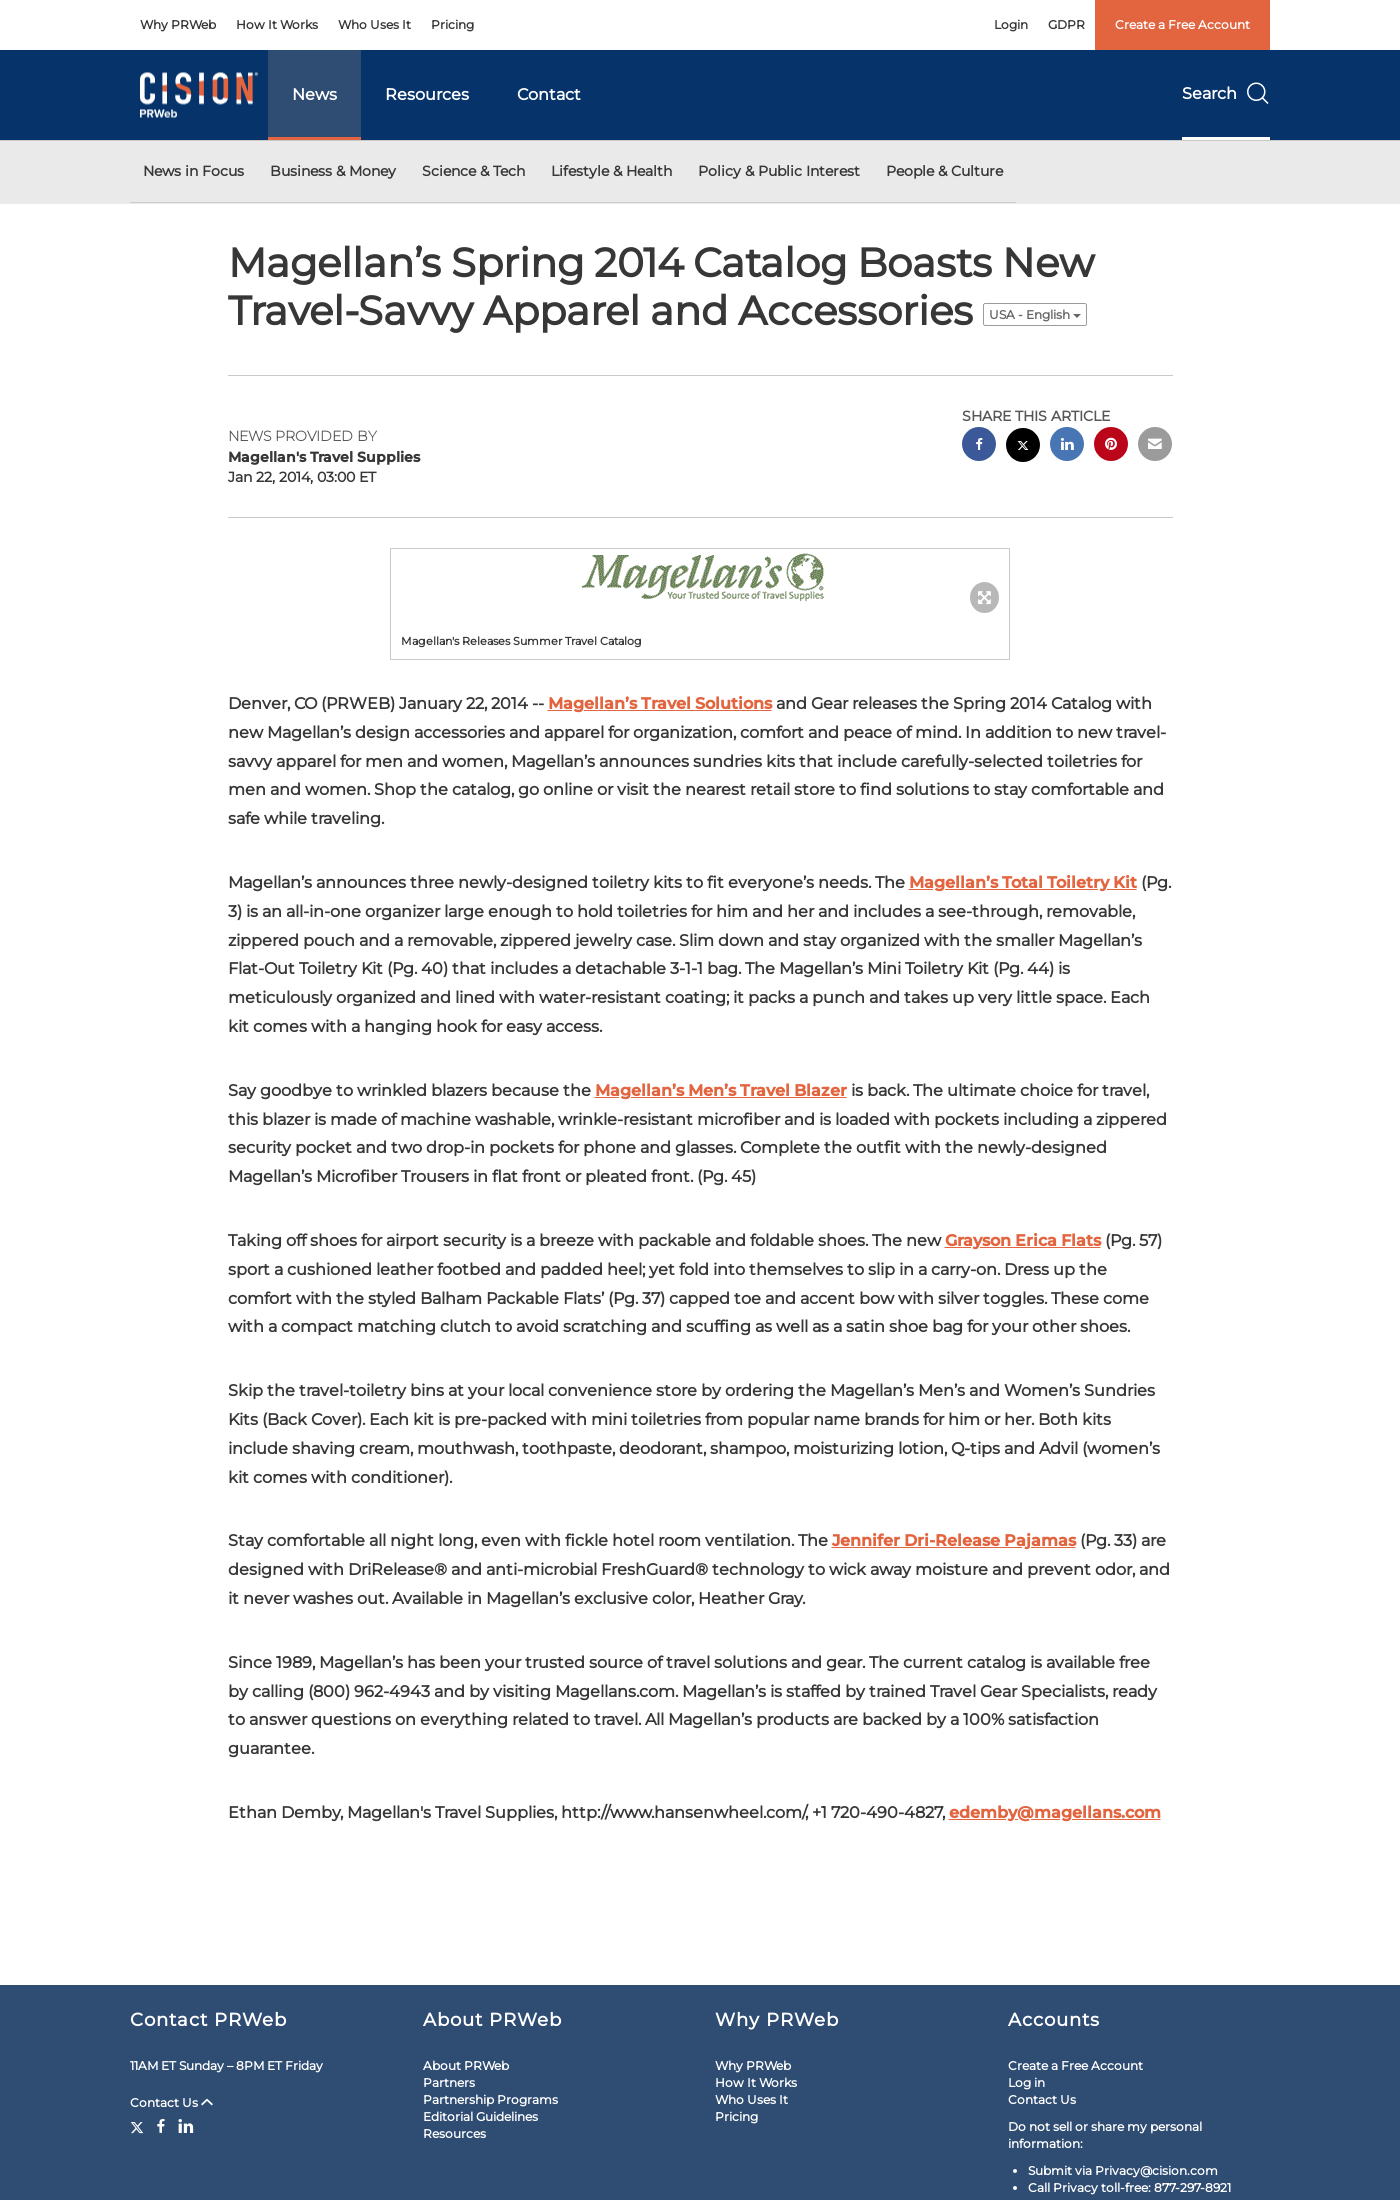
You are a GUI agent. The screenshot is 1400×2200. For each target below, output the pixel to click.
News (314, 94)
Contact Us (171, 2102)
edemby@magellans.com (1055, 1812)
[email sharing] (1155, 446)
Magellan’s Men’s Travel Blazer (721, 1090)
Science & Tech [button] (473, 171)
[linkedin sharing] (1067, 446)
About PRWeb (466, 2065)
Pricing (452, 24)
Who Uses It (374, 24)
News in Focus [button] (193, 171)
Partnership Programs (490, 2099)
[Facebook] (161, 2126)
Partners (449, 2082)
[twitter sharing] (1023, 447)
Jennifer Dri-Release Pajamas (954, 1540)
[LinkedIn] (186, 2126)
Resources (427, 94)
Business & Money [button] (333, 171)
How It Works (277, 24)
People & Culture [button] (944, 171)
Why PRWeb (178, 24)
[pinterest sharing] (1111, 446)
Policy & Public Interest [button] (779, 171)
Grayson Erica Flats (1023, 1240)
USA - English (1035, 314)
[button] (700, 576)
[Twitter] (139, 2126)
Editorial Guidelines (480, 2116)
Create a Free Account (1182, 24)
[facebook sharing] (979, 446)
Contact (549, 94)
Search (1226, 93)
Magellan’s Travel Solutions (660, 703)
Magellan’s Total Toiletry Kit (1023, 882)
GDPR (1066, 24)
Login (1011, 24)
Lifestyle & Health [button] (611, 171)
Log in (1026, 2082)
